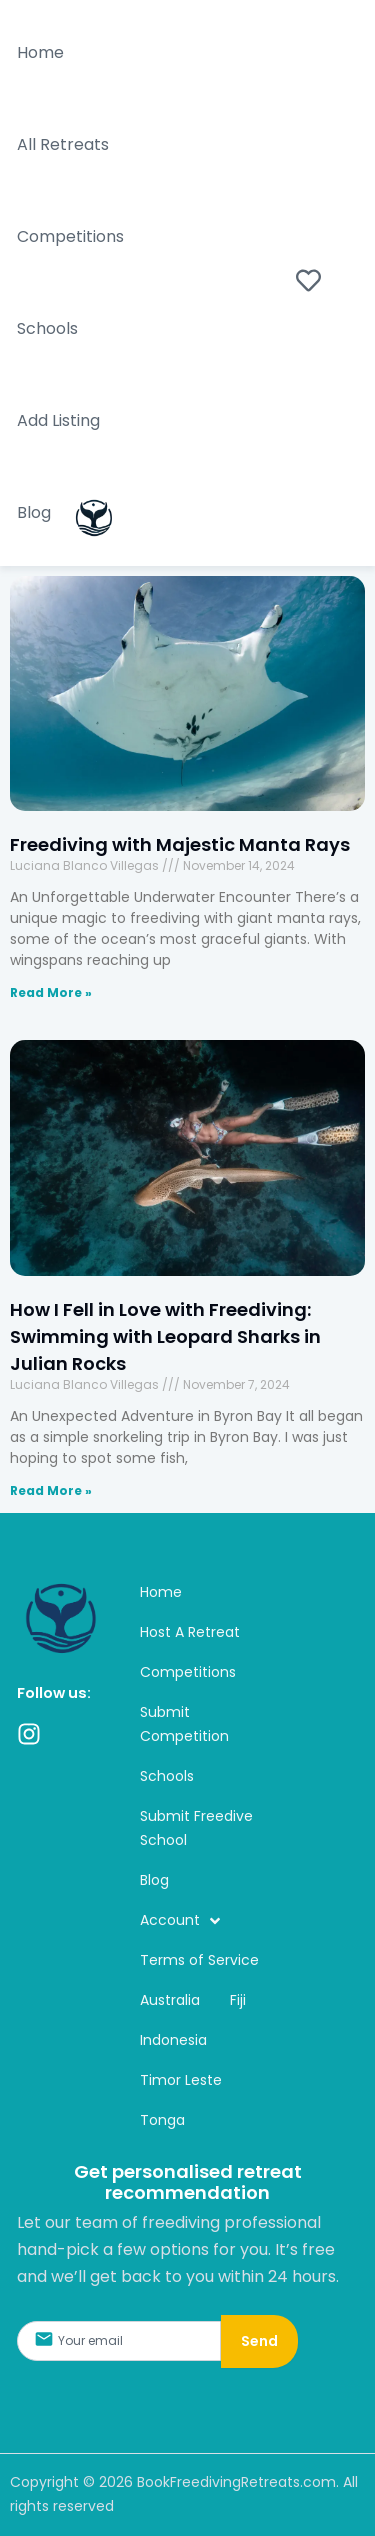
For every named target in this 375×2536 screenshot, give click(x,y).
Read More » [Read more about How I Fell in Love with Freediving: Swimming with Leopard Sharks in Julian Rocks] (51, 1490)
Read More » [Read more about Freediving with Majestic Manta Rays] (51, 992)
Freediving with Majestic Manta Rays (182, 844)
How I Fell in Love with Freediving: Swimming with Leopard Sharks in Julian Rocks (165, 1336)
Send (259, 2341)
